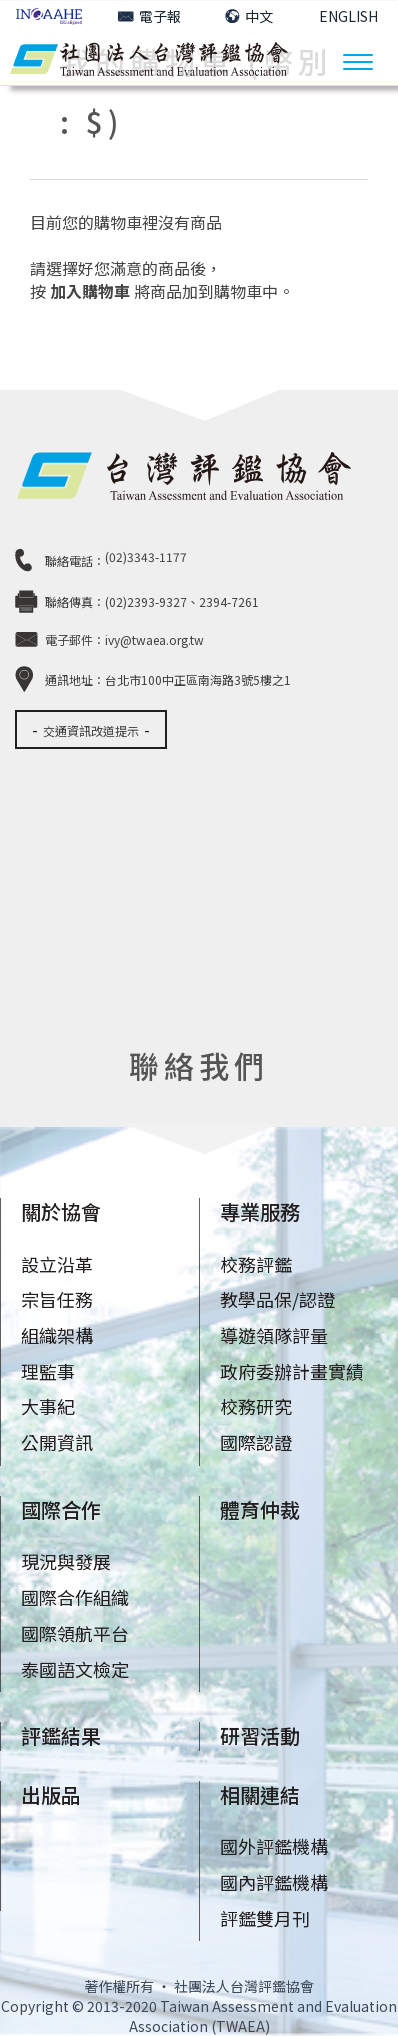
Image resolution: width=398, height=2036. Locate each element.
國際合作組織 (75, 1597)
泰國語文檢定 (75, 1669)
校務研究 (256, 1406)
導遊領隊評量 (274, 1335)
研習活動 (260, 1735)
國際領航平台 (75, 1633)
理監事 (48, 1371)
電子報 (149, 16)
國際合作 (61, 1509)
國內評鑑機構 (274, 1882)
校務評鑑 (256, 1264)
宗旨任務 (57, 1299)
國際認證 (256, 1442)
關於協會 (61, 1211)
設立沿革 (57, 1264)
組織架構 (57, 1335)
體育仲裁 (260, 1509)
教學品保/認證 (277, 1299)
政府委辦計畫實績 (292, 1371)
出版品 (51, 1794)
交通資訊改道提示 (91, 730)
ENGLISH (348, 16)
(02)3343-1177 (146, 556)
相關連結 (260, 1794)
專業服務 (260, 1211)
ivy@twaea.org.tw (154, 639)
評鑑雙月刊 (265, 1918)
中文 (249, 16)
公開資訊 (57, 1442)
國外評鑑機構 (274, 1846)
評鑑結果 (61, 1735)
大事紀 (48, 1406)
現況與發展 (66, 1561)
